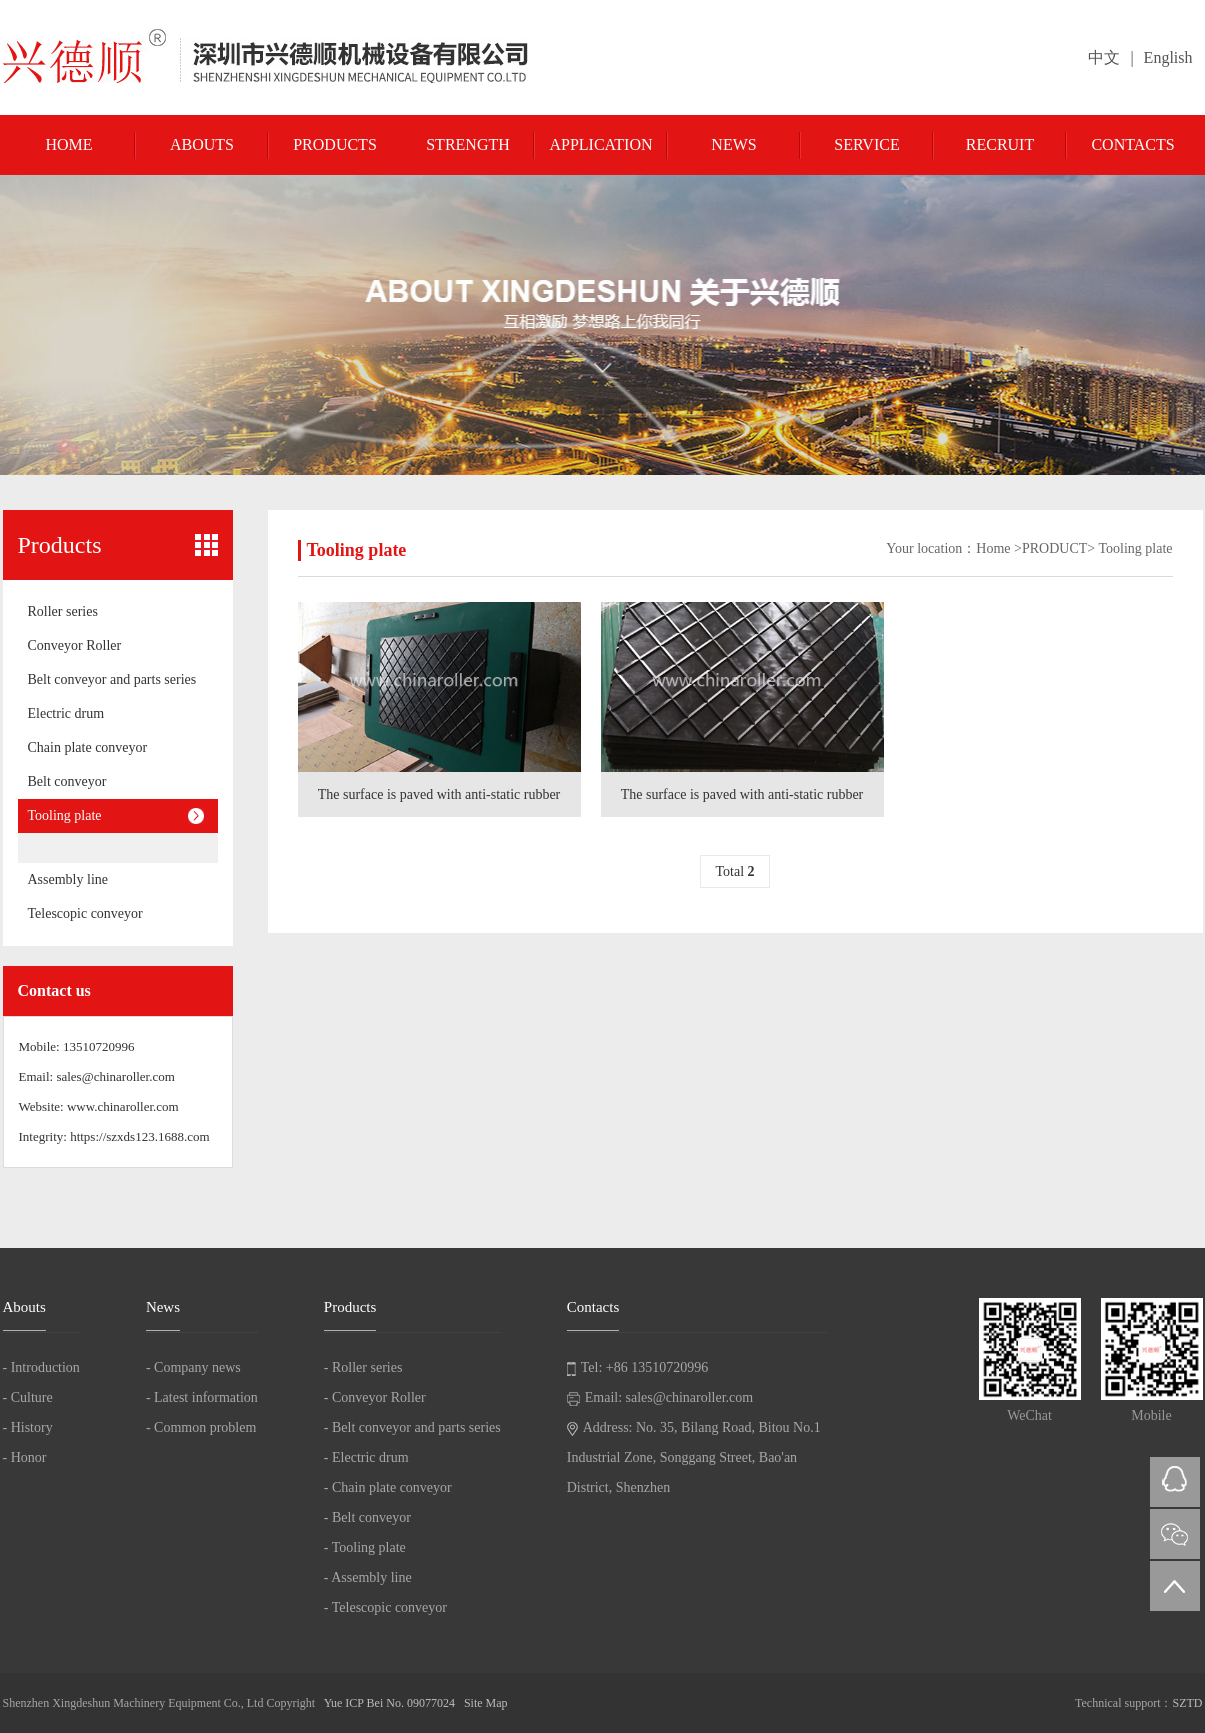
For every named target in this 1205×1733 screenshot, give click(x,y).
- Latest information (202, 1397)
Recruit (1000, 144)
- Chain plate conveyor (388, 1487)
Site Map (486, 1703)
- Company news (193, 1367)
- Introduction (41, 1367)
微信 (1175, 1534)
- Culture (28, 1397)
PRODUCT (1054, 548)
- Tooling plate (365, 1547)
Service (866, 144)
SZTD (1188, 1703)
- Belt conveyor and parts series (412, 1427)
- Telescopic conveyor (385, 1607)
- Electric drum (366, 1457)
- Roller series (363, 1367)
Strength (468, 144)
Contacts (1132, 144)
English (1168, 57)
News (733, 144)
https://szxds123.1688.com (139, 1136)
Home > (999, 548)
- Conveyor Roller (375, 1397)
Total (734, 871)
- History (28, 1427)
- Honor (25, 1457)
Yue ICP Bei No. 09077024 (389, 1703)
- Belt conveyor (367, 1517)
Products (335, 144)
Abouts (202, 144)
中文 (1104, 57)
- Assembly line (368, 1577)
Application (600, 144)
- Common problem (201, 1427)
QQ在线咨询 (1175, 1482)
